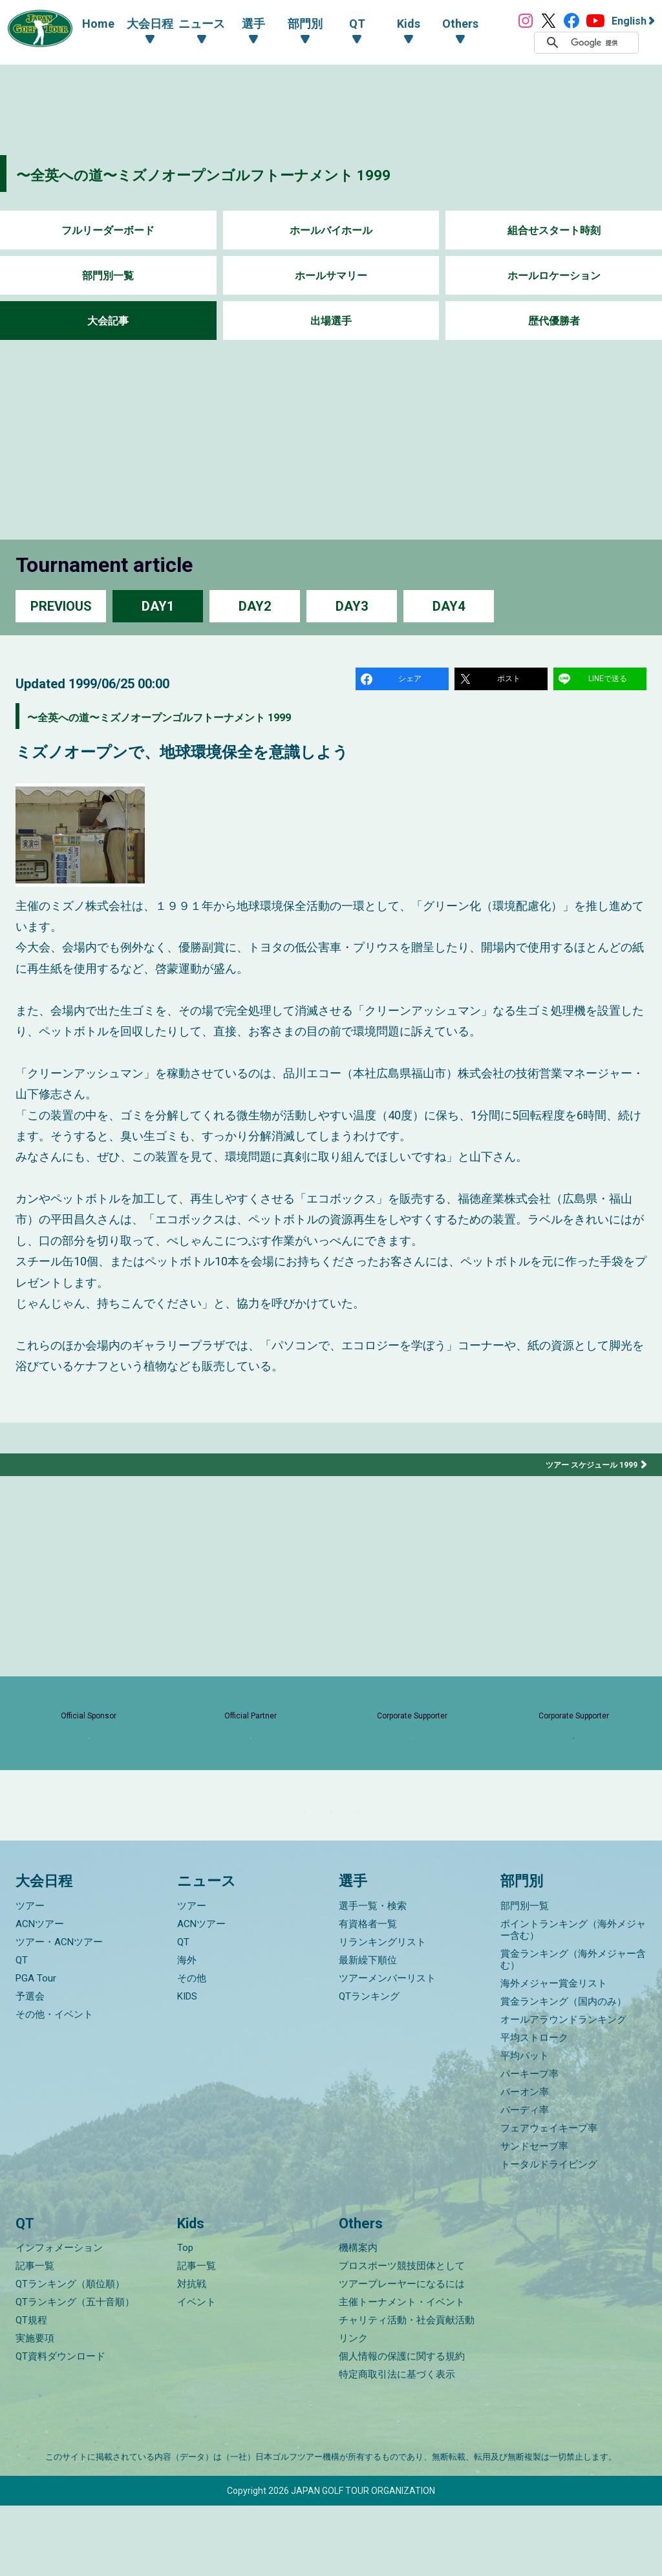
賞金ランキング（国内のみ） (563, 2072)
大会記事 (108, 321)
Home (85, 23)
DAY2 (254, 606)
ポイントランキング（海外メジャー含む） (573, 2000)
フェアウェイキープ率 (548, 2198)
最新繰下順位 (368, 2030)
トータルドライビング (548, 2235)
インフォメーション (59, 2318)
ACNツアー (40, 1994)
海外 (187, 2030)
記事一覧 (35, 2336)
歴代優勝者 (554, 321)
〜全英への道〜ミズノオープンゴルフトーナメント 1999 (268, 173)
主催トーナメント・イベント (402, 2372)
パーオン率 (524, 2162)
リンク (353, 2408)
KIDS (187, 2067)
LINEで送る (609, 681)
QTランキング (369, 2067)
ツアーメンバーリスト (387, 2048)
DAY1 (157, 606)
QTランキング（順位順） (70, 2354)
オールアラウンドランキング (563, 2090)
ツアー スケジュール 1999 (584, 1470)
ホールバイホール (331, 230)
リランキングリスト (382, 2012)
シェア (411, 681)
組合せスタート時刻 (554, 230)
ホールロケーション (554, 275)
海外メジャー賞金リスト (553, 2054)
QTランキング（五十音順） (75, 2372)
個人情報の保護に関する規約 (402, 2427)
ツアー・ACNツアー (59, 2012)
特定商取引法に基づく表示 (397, 2445)
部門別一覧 (108, 275)
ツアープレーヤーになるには (402, 2354)
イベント (196, 2372)
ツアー (30, 1976)
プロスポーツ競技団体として (402, 2336)
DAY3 (351, 606)
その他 (191, 2048)
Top (185, 2318)
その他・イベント (54, 2085)
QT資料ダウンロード (60, 2427)
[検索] (601, 42)
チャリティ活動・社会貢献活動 (407, 2390)
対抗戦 (191, 2354)
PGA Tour (36, 2048)
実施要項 (35, 2408)
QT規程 (31, 2390)
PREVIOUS (60, 606)
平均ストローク (534, 2108)
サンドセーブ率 (534, 2216)
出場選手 (331, 321)
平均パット (524, 2126)
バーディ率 (524, 2180)
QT (22, 2030)
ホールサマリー (331, 275)
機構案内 (358, 2318)
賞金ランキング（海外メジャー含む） (573, 2030)
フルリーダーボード (108, 230)
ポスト (510, 681)
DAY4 (448, 606)
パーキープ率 (529, 2144)
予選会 (30, 2067)
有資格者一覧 (368, 1994)
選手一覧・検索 (373, 1976)
